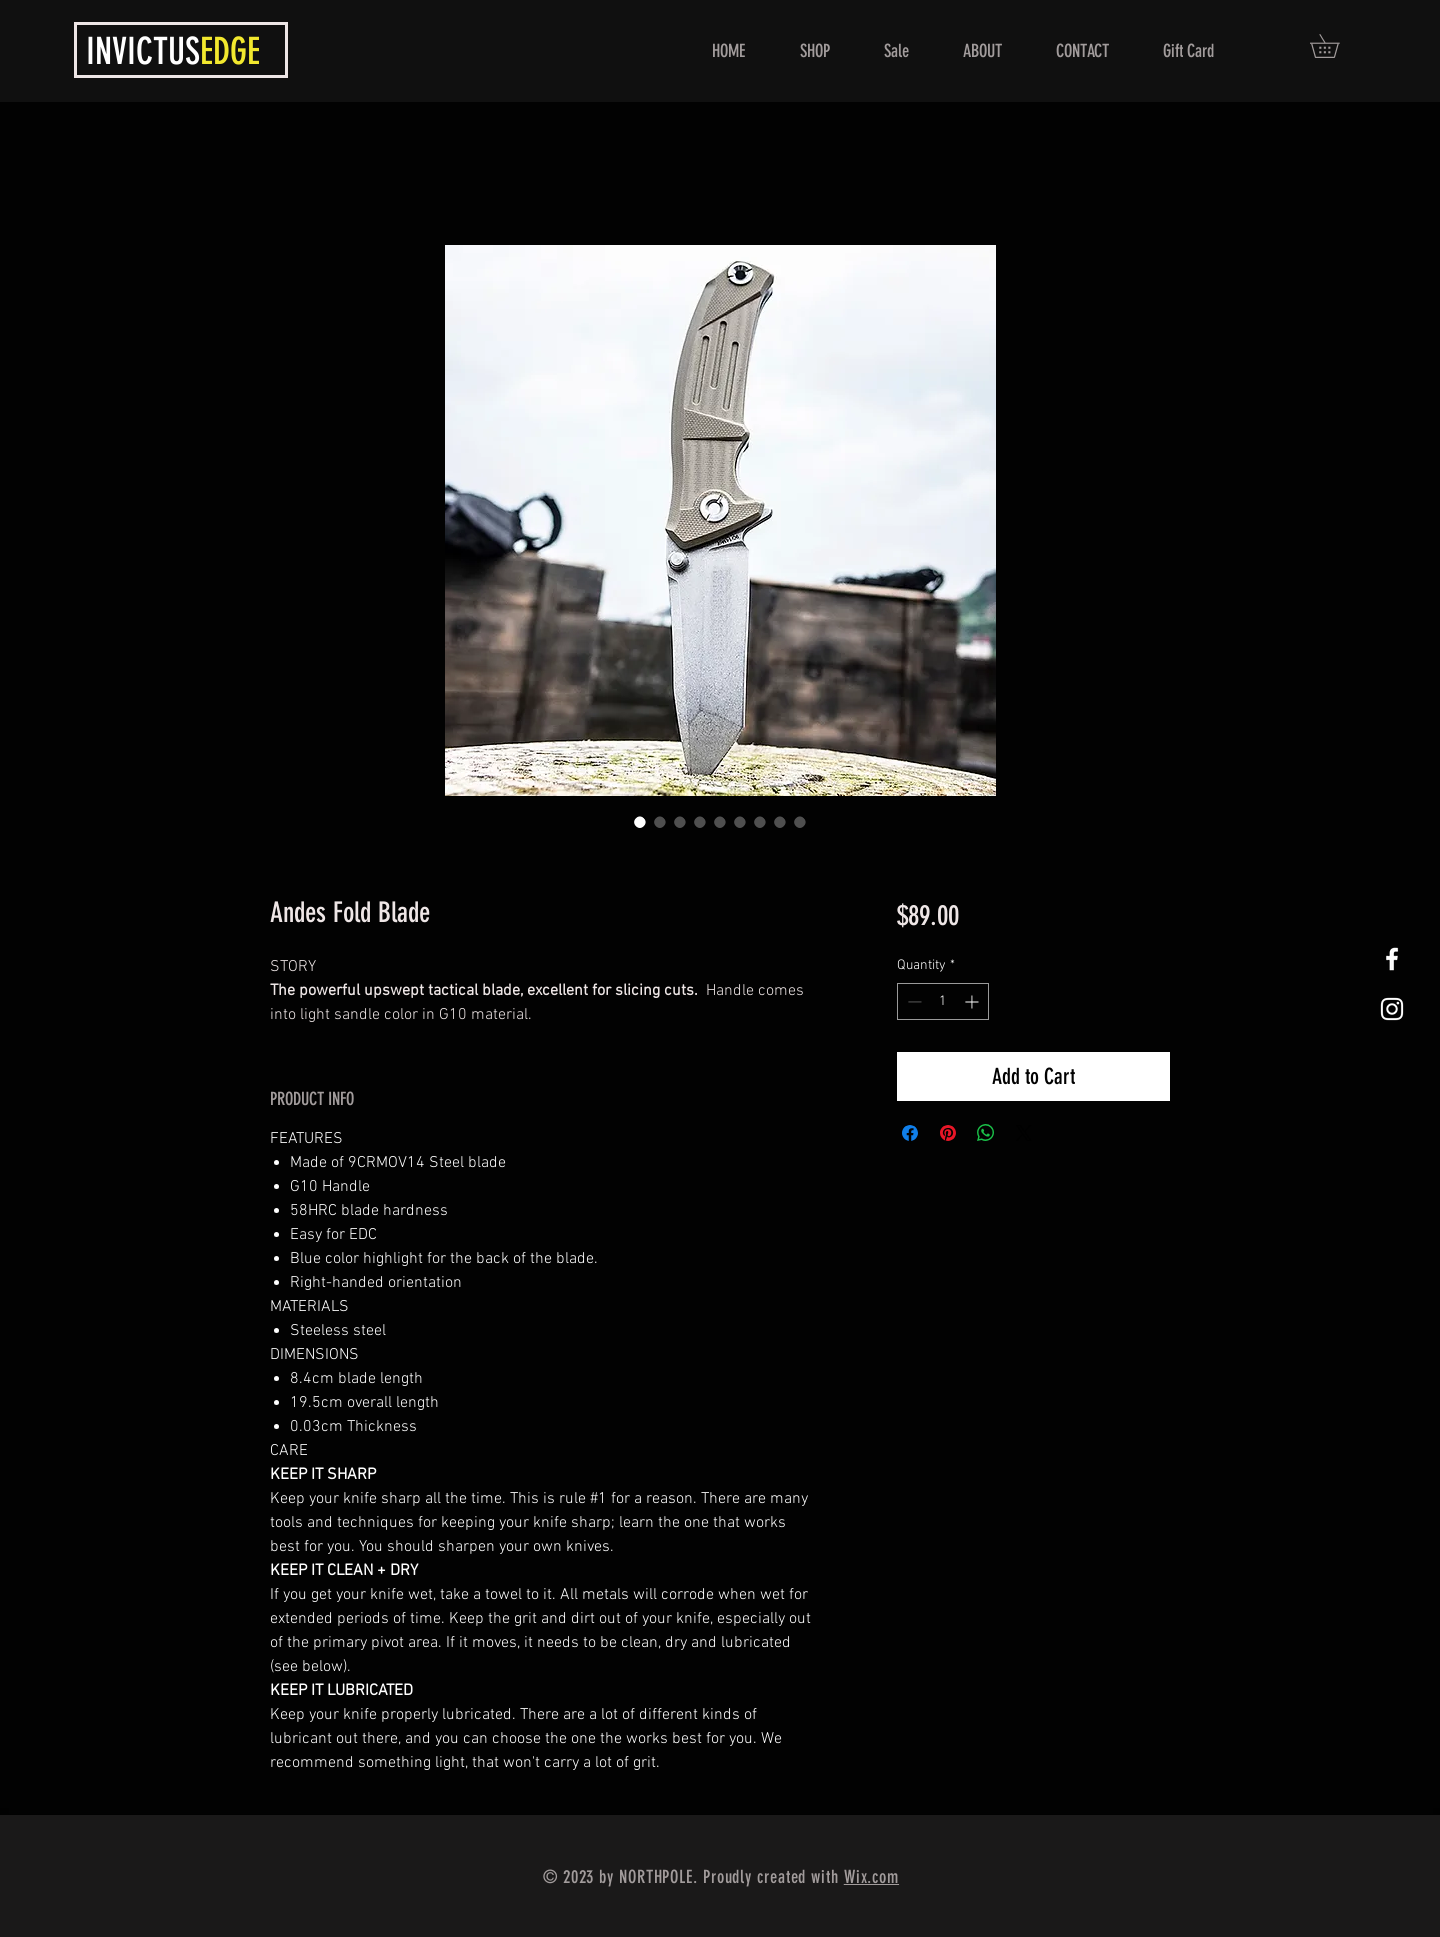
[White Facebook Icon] (1392, 959)
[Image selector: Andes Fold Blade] (640, 822)
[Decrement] (912, 1001)
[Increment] (973, 1001)
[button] (1336, 46)
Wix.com (871, 1877)
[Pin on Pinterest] (948, 1133)
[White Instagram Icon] (1392, 1009)
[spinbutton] (943, 1001)
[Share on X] (1024, 1133)
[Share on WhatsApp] (986, 1133)
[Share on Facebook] (910, 1133)
